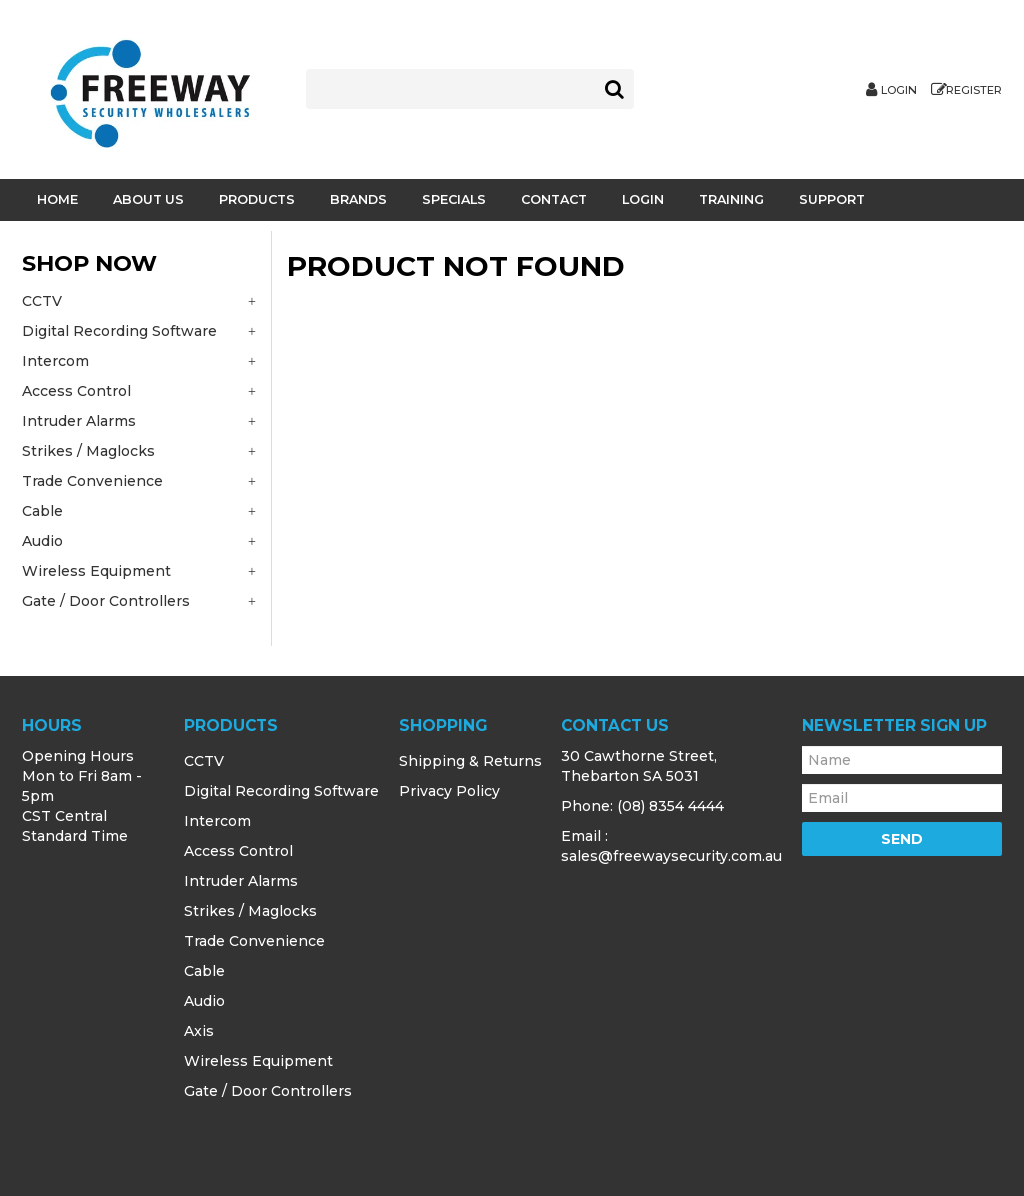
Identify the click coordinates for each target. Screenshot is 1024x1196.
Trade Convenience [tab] (92, 481)
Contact (554, 199)
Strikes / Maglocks (250, 911)
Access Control (238, 851)
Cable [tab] (42, 511)
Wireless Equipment (258, 1061)
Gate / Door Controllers (268, 1091)
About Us (148, 199)
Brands (358, 199)
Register (974, 90)
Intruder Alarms (241, 881)
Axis (199, 1031)
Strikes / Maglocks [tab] (88, 451)
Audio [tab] (42, 541)
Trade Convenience (254, 941)
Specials (454, 199)
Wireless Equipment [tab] (96, 571)
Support (832, 199)
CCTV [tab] (42, 301)
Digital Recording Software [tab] (119, 331)
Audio (204, 1001)
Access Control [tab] (76, 391)
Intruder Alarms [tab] (79, 421)
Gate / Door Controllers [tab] (106, 601)
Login (899, 90)
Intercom (217, 821)
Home (57, 199)
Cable (204, 971)
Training (731, 199)
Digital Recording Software (281, 791)
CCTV (204, 761)
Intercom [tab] (55, 361)
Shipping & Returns (470, 761)
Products (257, 199)
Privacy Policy (449, 791)
